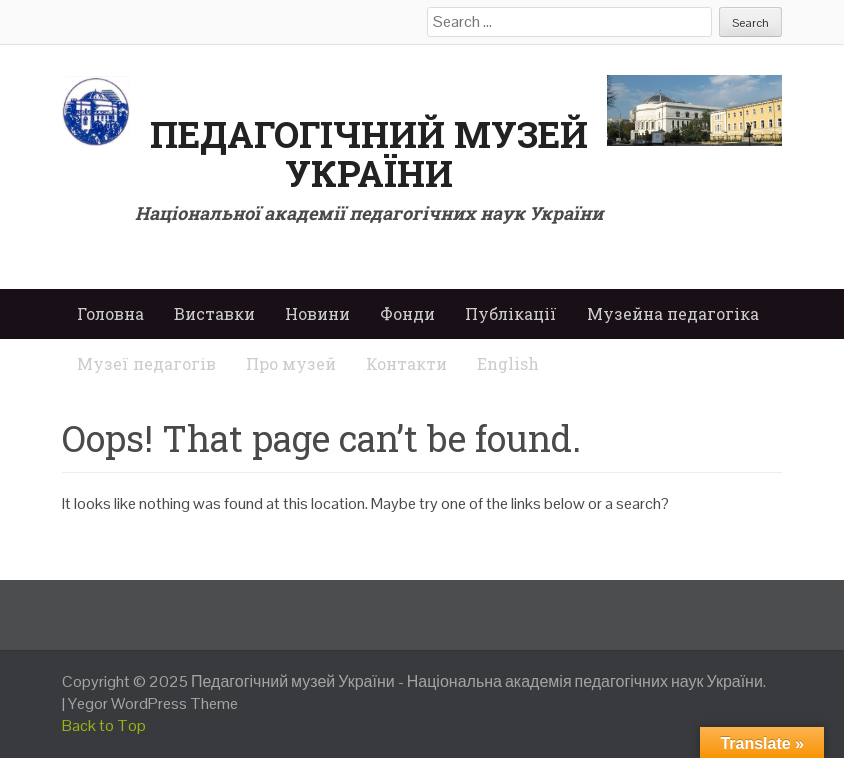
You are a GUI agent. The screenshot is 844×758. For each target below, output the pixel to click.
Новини (317, 313)
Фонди (407, 313)
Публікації (511, 313)
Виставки (214, 313)
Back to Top (104, 725)
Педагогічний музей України (369, 154)
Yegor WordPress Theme (153, 703)
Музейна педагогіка (673, 313)
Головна (110, 313)
